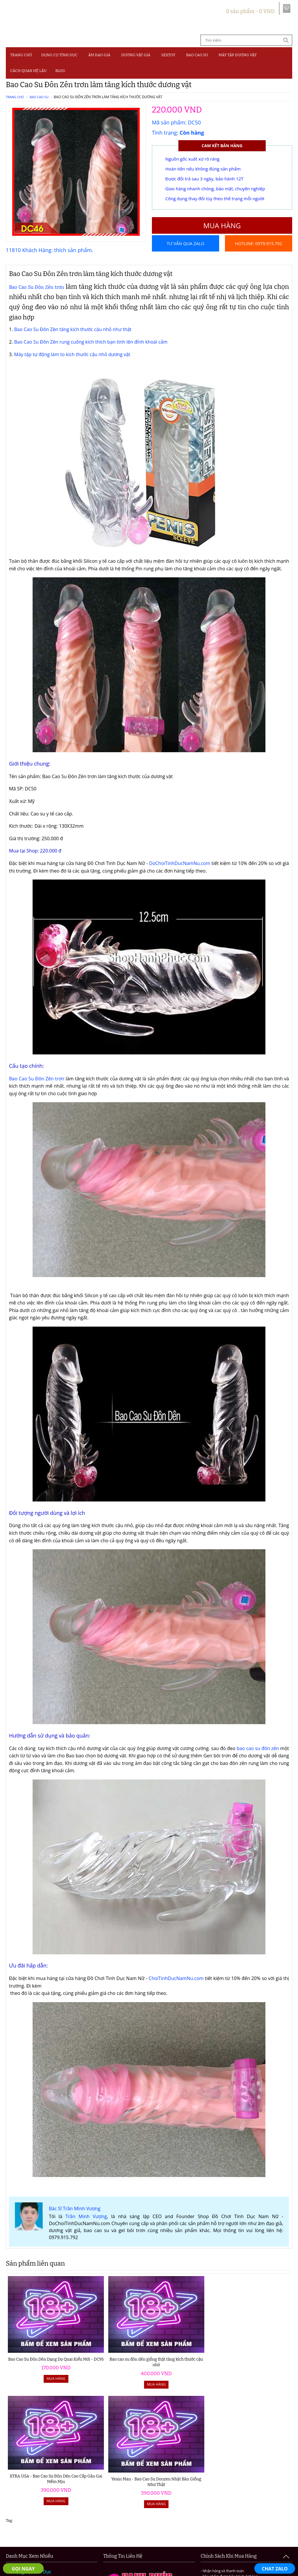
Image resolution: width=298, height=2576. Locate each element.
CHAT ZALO (275, 2569)
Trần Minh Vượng (86, 2228)
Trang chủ (21, 55)
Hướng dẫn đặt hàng (58, 2532)
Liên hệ (149, 2539)
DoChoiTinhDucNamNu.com (179, 875)
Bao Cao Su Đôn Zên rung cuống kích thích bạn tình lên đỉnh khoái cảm (91, 353)
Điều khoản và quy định (111, 2532)
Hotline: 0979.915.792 (258, 260)
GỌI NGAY (23, 2569)
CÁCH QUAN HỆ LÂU (28, 70)
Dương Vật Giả (135, 55)
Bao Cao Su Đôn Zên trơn (36, 299)
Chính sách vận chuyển (215, 2532)
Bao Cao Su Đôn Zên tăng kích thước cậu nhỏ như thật (73, 341)
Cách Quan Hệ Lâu (33, 2506)
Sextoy (20, 2483)
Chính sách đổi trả (264, 2532)
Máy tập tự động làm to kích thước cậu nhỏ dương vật (72, 366)
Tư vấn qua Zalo (185, 243)
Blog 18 (21, 2513)
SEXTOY (168, 55)
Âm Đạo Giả (99, 55)
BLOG (60, 70)
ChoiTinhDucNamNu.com (176, 1990)
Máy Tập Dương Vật (34, 2498)
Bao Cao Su (197, 55)
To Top (286, 2557)
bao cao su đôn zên (258, 1760)
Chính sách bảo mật (163, 2532)
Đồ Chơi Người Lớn (33, 2461)
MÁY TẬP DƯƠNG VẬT (238, 55)
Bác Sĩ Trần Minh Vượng (74, 2220)
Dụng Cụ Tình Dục (59, 55)
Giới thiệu (20, 2532)
